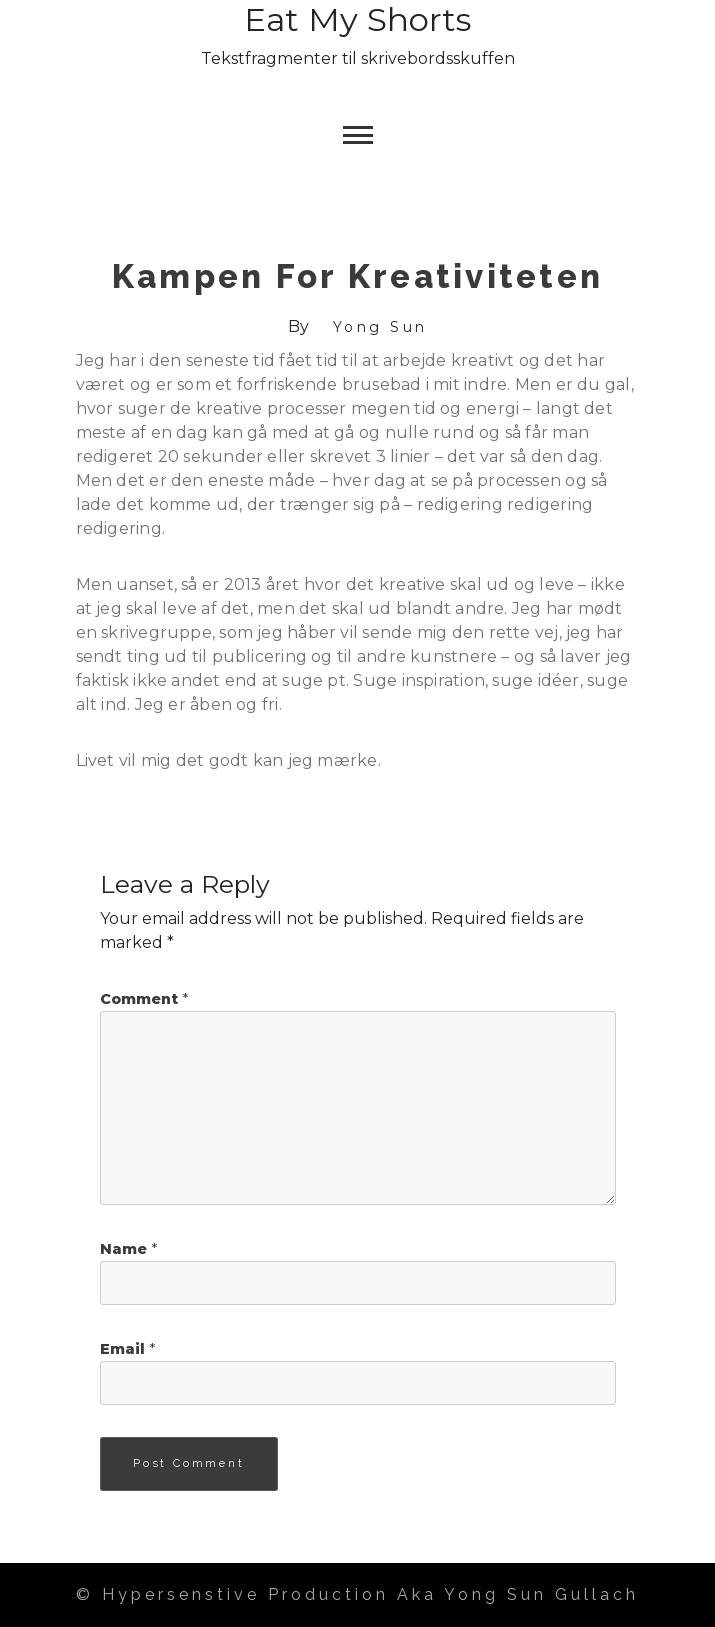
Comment (144, 999)
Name (128, 1249)
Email (127, 1349)
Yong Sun (380, 327)
